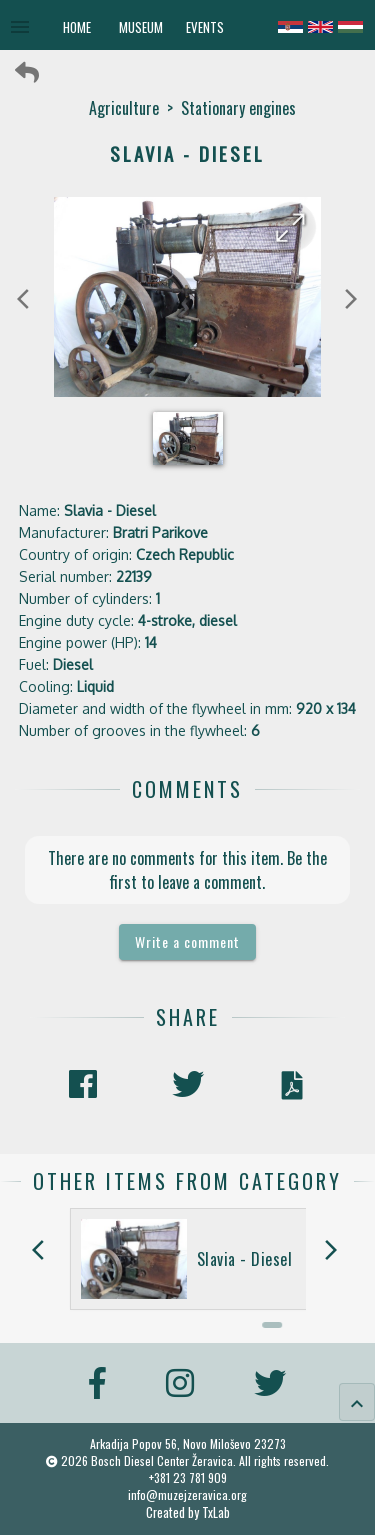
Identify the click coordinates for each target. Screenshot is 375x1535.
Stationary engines (238, 108)
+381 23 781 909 (188, 1477)
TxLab (216, 1512)
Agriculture (124, 108)
